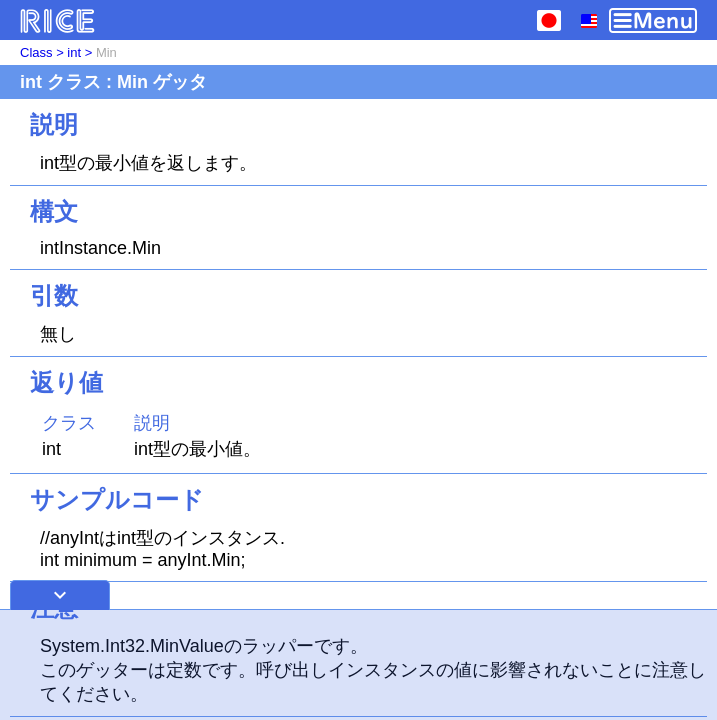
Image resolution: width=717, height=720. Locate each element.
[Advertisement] (359, 665)
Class (36, 52)
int (74, 52)
